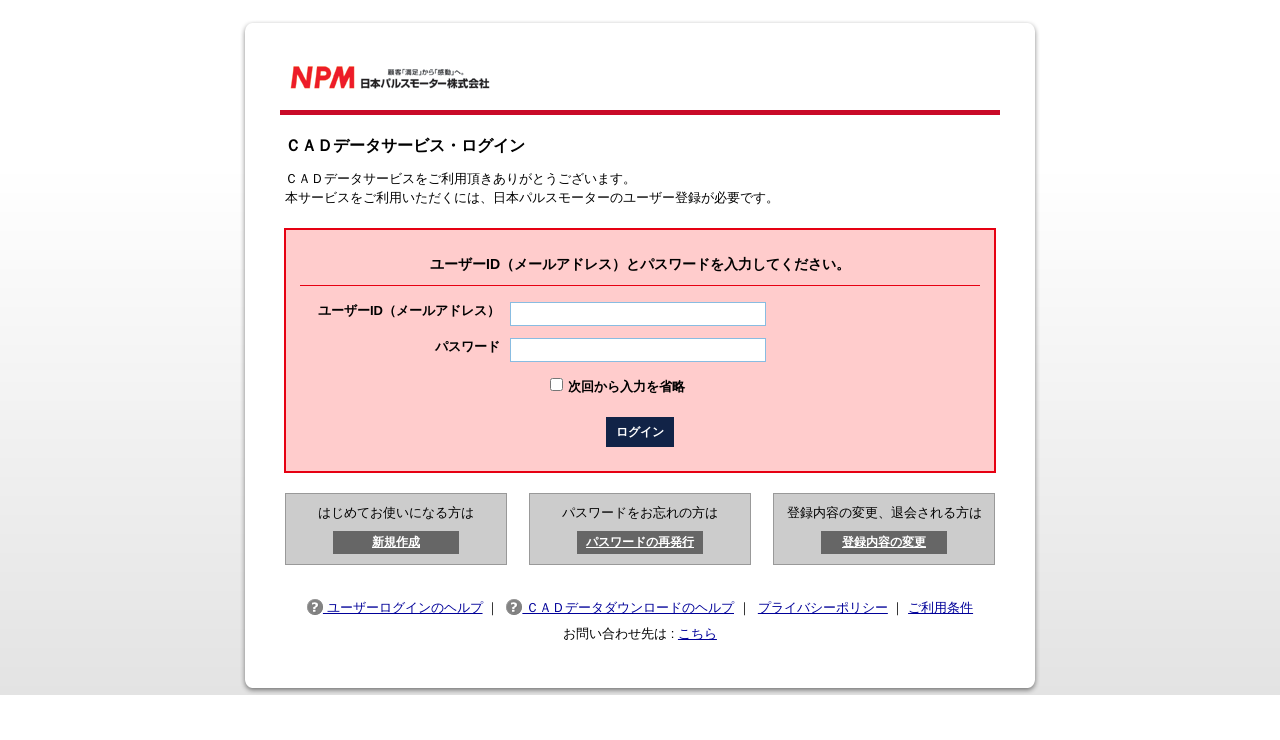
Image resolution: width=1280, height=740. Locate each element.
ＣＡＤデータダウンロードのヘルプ (620, 607)
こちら (697, 633)
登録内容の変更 (884, 542)
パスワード (467, 346)
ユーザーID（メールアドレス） (409, 310)
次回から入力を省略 (626, 386)
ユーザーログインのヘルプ (395, 607)
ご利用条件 (940, 607)
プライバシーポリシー (823, 607)
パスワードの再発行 (640, 542)
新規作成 (396, 542)
